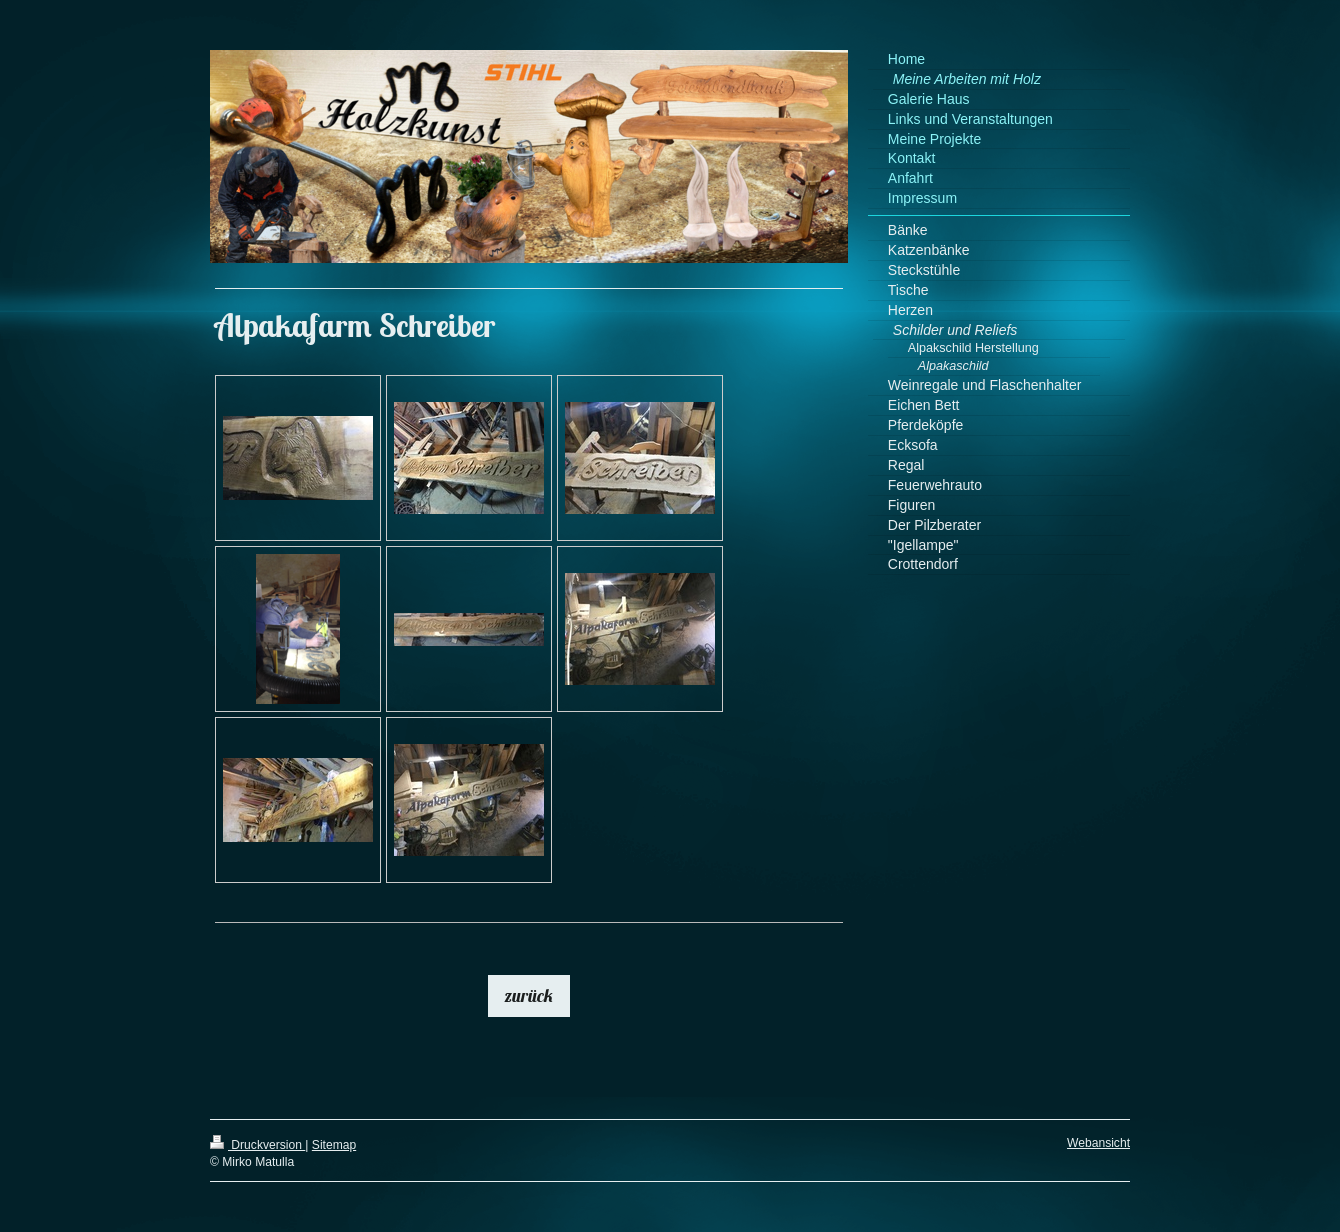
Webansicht (1098, 1143)
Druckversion (257, 1145)
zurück (529, 995)
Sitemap (334, 1145)
